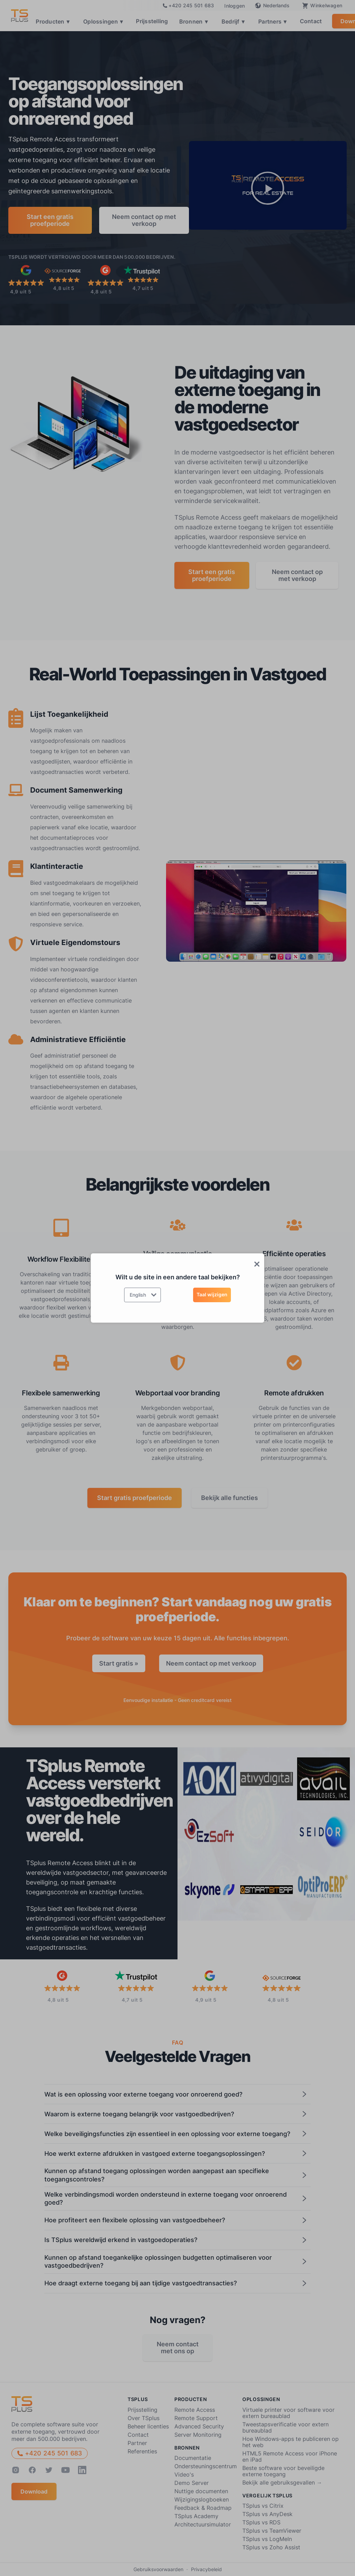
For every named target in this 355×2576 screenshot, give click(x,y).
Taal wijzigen (212, 1294)
